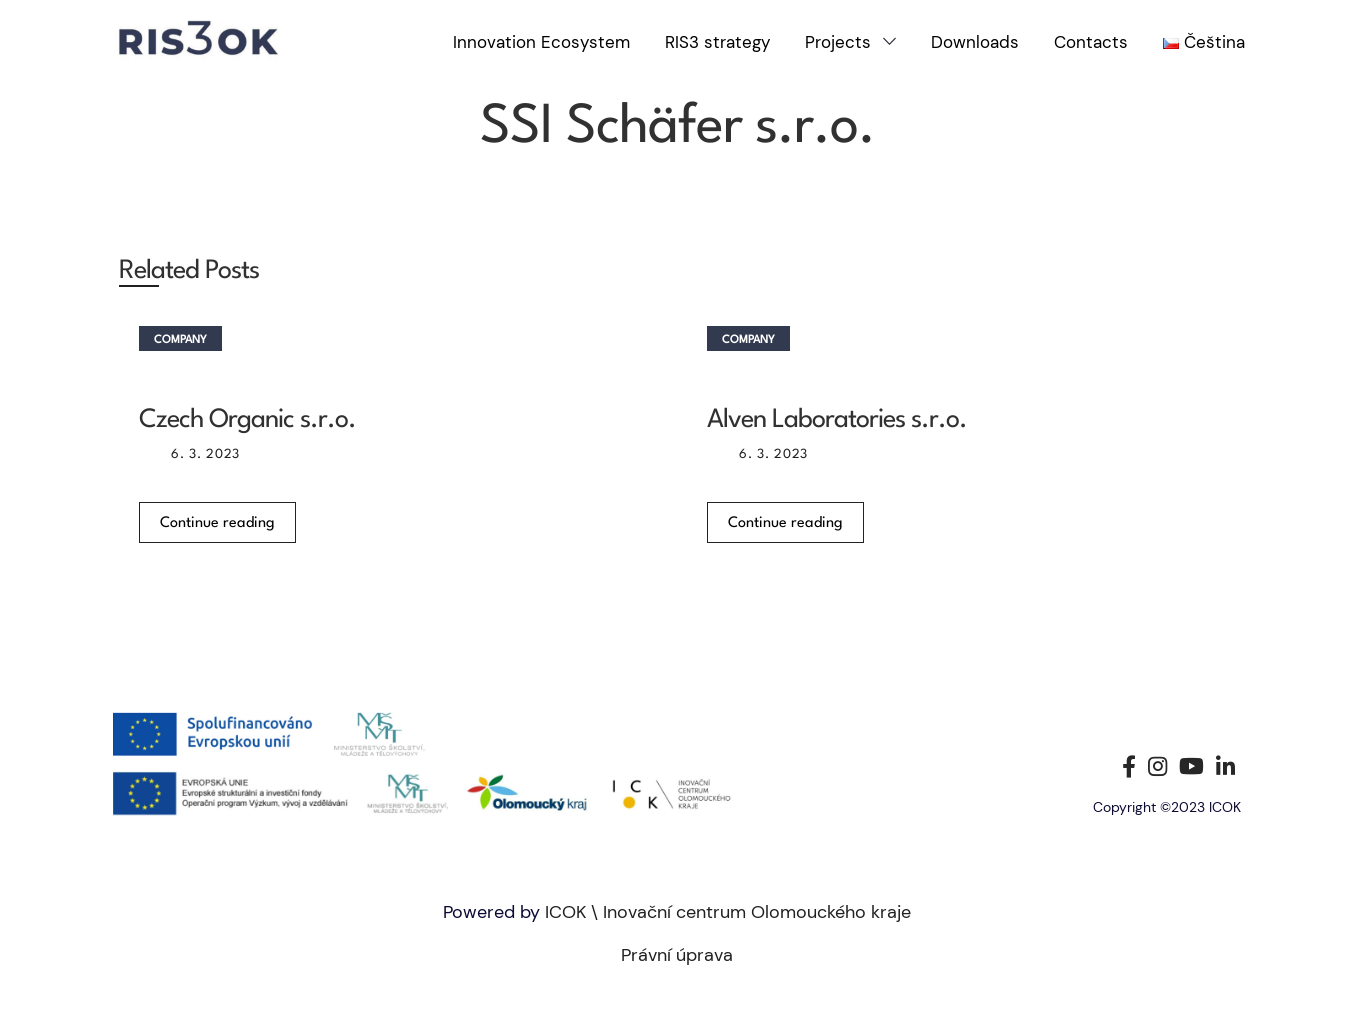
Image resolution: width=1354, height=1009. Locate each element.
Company (180, 340)
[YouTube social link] (1191, 766)
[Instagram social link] (1157, 766)
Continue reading (217, 523)
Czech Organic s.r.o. (247, 420)
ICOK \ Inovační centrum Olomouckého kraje (728, 912)
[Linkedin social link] (1225, 766)
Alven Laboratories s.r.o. (837, 420)
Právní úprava (677, 955)
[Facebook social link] (1129, 766)
